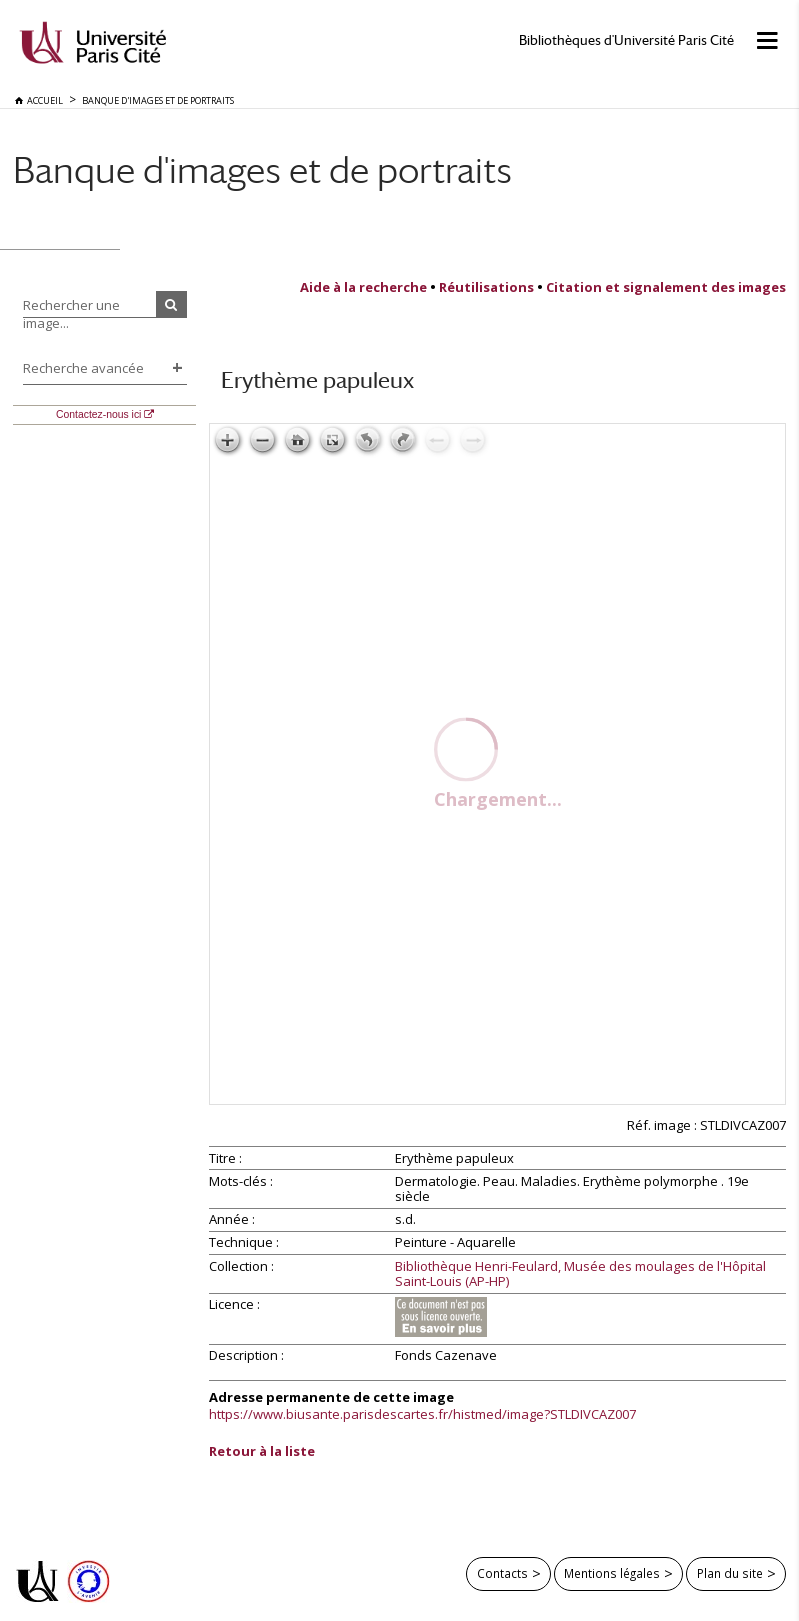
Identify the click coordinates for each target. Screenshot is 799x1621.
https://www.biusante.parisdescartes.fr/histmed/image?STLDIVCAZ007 (422, 1414)
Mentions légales (612, 1573)
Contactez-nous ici (98, 414)
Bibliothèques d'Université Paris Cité (626, 40)
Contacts (502, 1573)
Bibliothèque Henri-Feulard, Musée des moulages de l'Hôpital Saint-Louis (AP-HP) (580, 1274)
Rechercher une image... (71, 314)
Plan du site (730, 1573)
